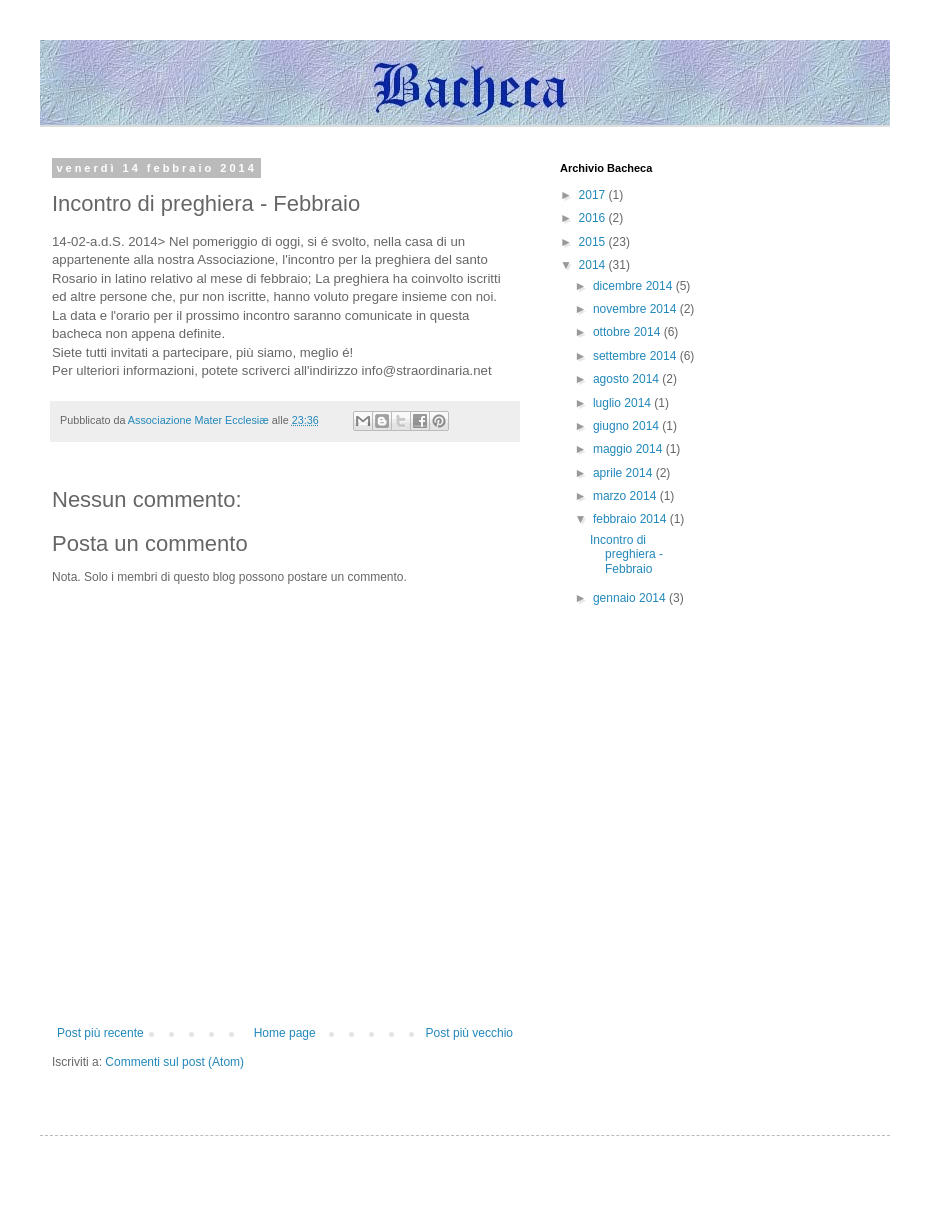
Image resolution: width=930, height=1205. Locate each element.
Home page (285, 1033)
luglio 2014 (623, 403)
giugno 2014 (627, 426)
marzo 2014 (626, 496)
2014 (594, 265)
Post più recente (100, 1033)
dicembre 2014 (634, 286)
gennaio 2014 (631, 598)
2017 (594, 195)
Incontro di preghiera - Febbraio (626, 554)
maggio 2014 (629, 449)
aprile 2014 (624, 473)
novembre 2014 (636, 309)
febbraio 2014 (631, 519)
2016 (594, 218)
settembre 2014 (636, 356)
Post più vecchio (469, 1033)
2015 (594, 242)
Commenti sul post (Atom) (174, 1062)
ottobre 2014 (628, 332)
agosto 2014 (627, 379)
